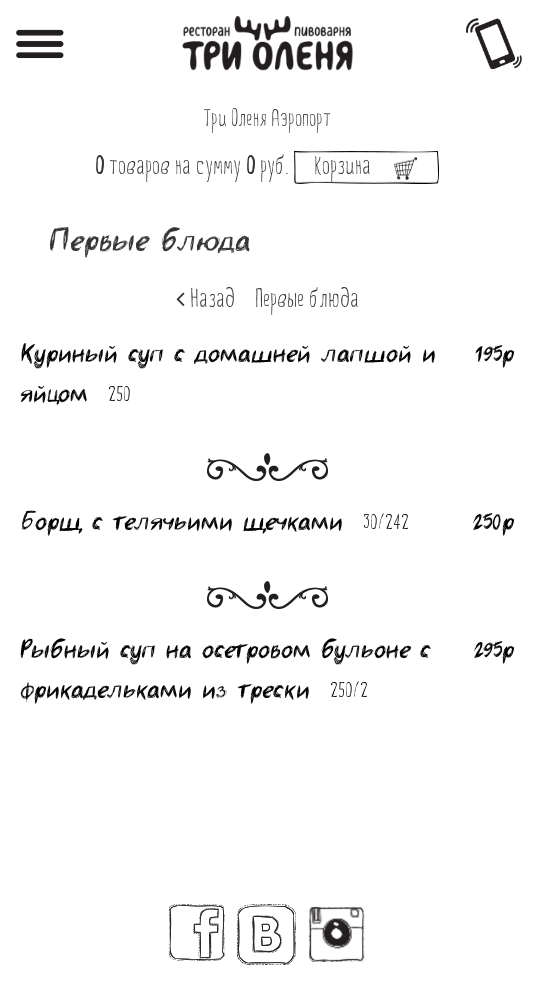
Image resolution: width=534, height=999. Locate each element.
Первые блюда (307, 301)
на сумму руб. (267, 168)
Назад (205, 299)
